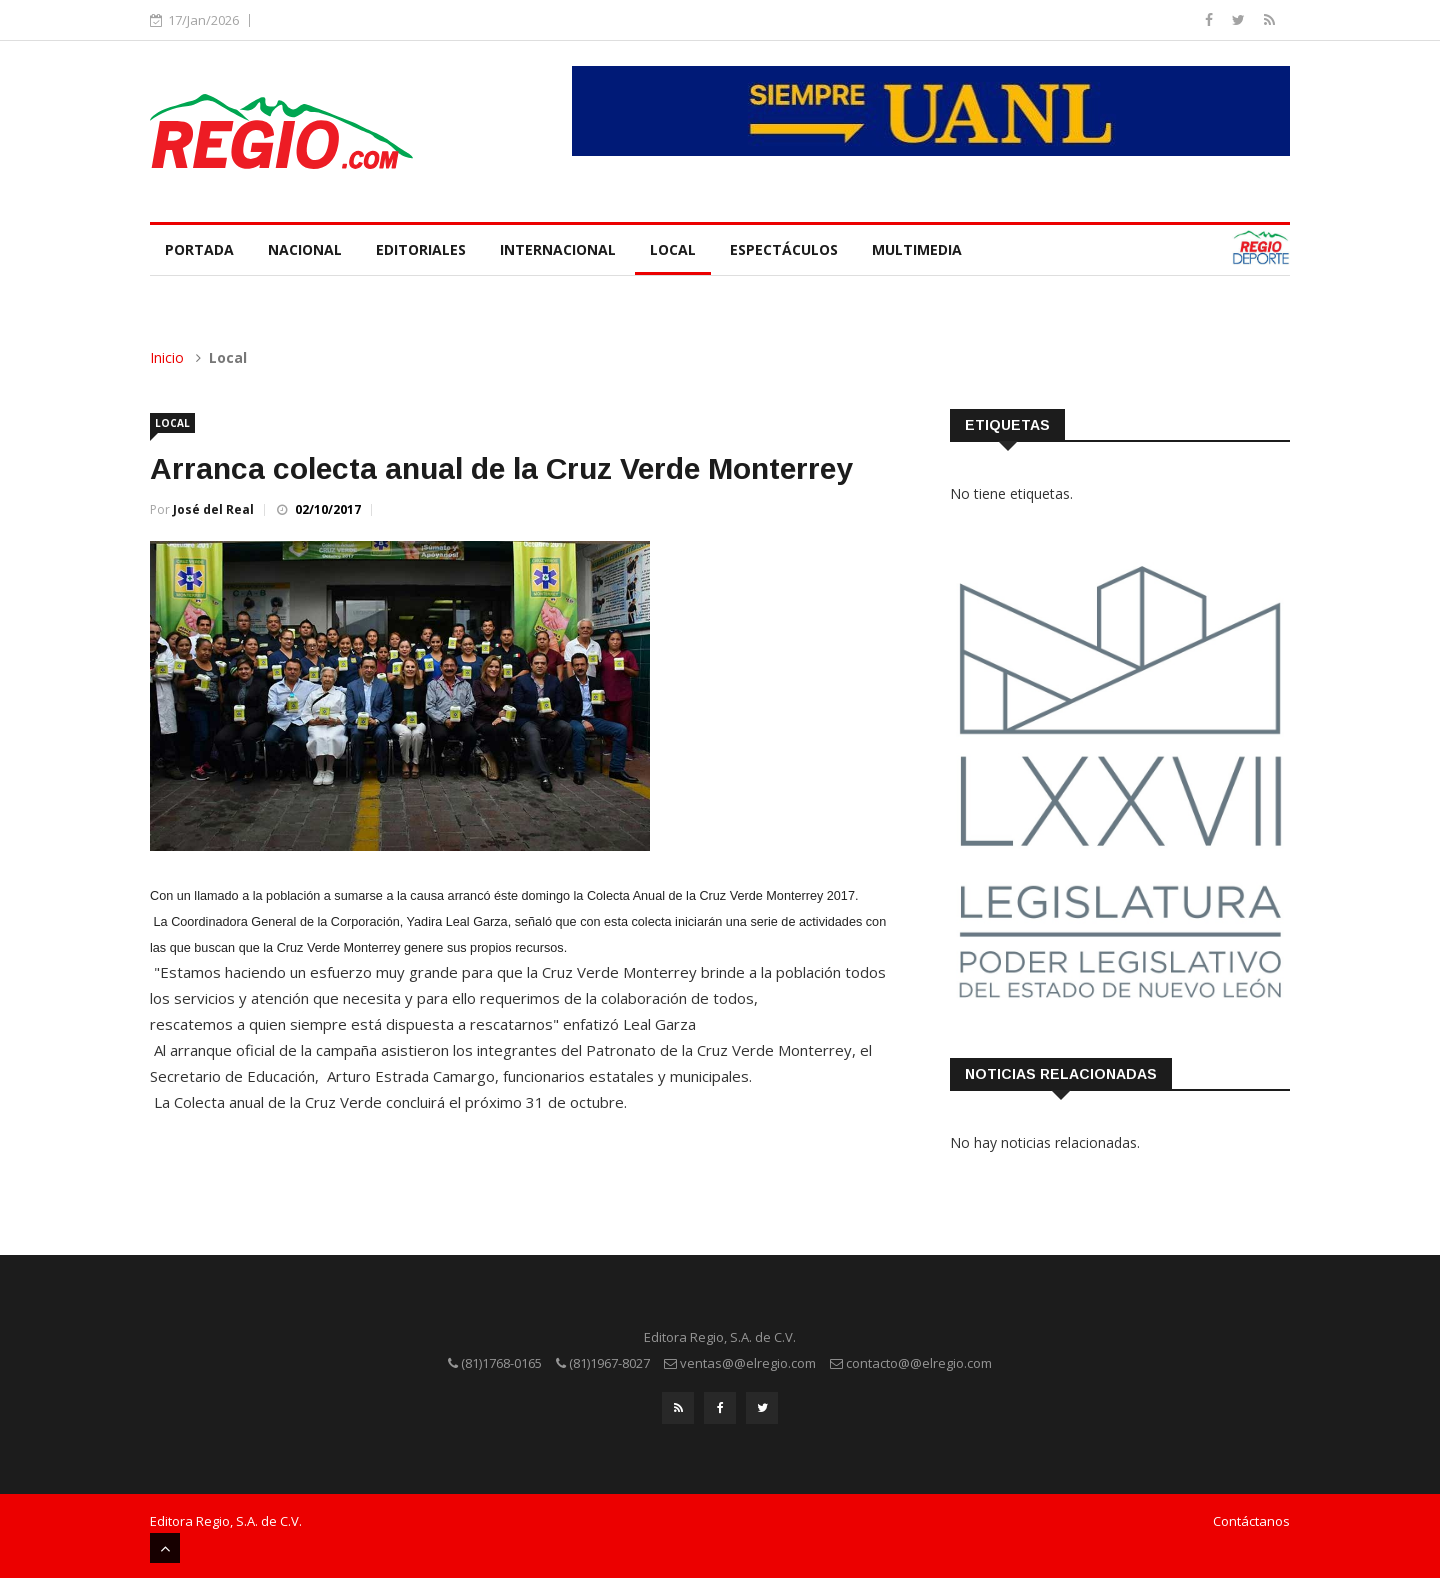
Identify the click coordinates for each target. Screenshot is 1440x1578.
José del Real (213, 509)
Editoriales (421, 249)
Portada (199, 249)
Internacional (558, 249)
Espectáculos (784, 249)
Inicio (167, 357)
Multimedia (917, 249)
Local (673, 249)
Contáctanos (1251, 1521)
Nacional (305, 249)
